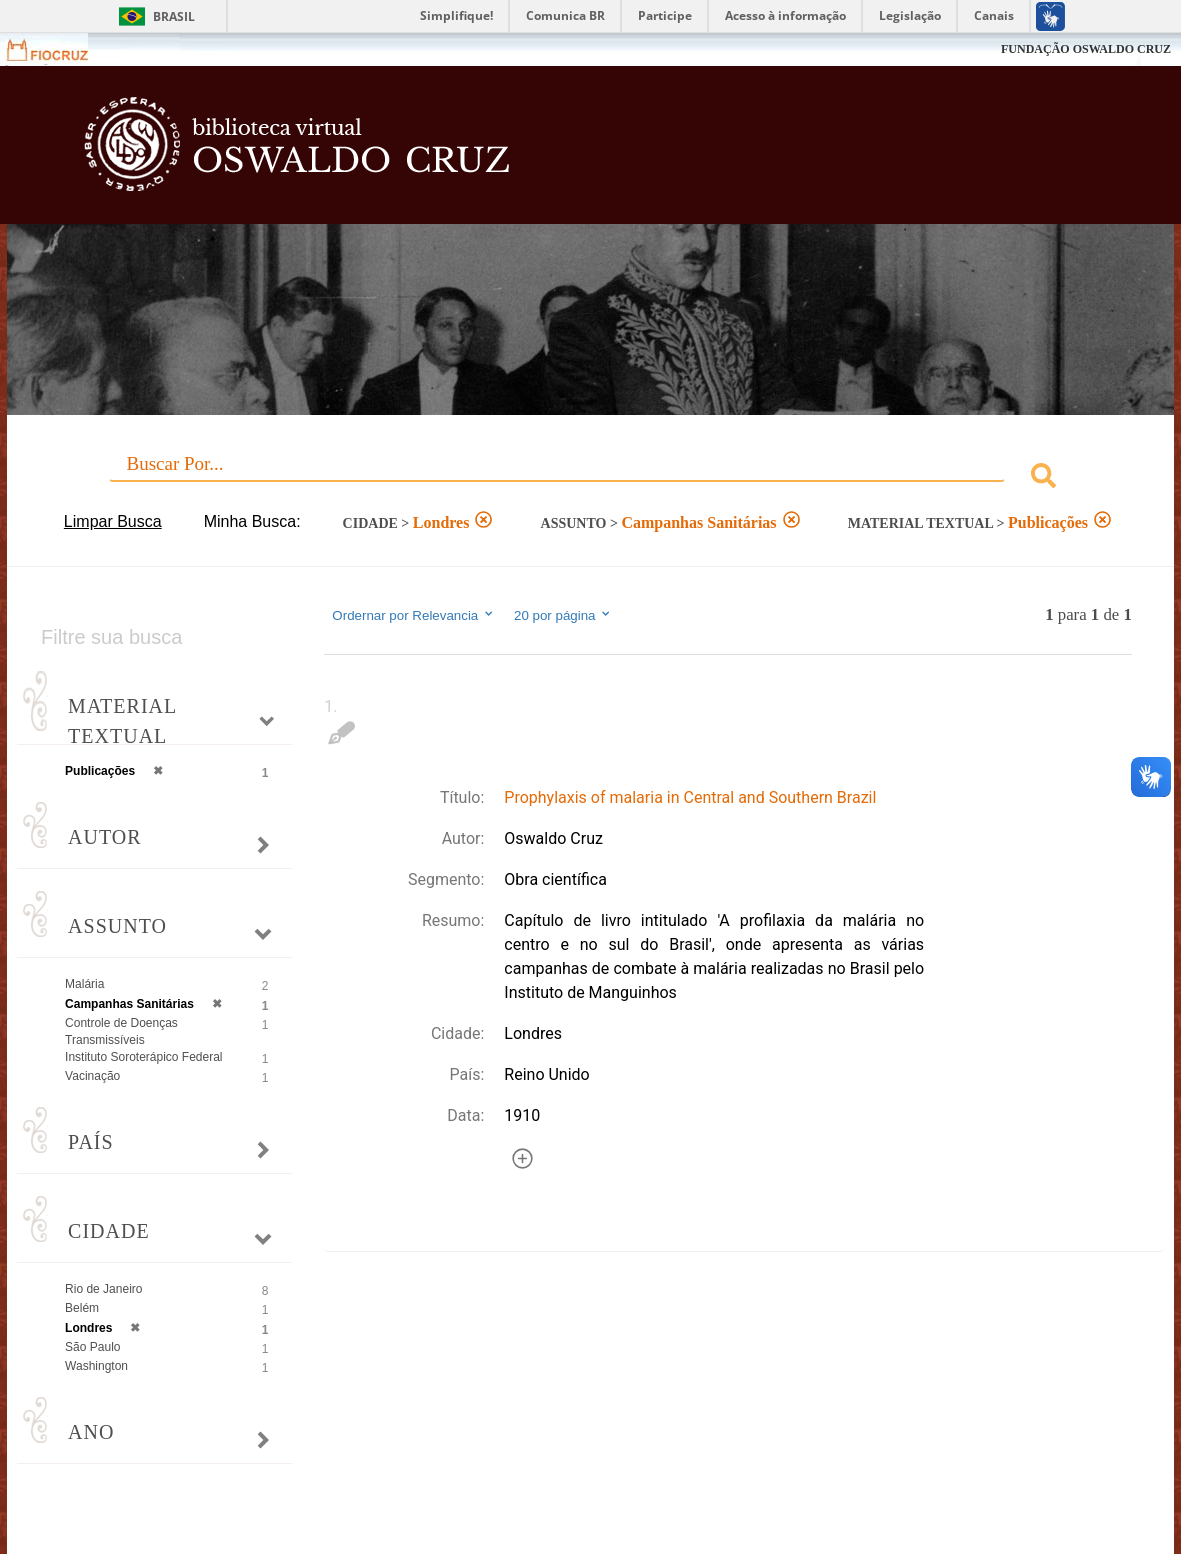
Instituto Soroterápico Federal (143, 1057)
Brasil (174, 16)
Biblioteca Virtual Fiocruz (520, 155)
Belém (82, 1308)
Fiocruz (59, 49)
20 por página (563, 615)
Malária (84, 984)
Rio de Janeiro (103, 1289)
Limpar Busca (113, 521)
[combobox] (590, 478)
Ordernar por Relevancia (413, 615)
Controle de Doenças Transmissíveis (121, 1031)
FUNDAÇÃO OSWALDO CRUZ (1086, 49)
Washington (96, 1366)
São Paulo (92, 1347)
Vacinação (92, 1076)
